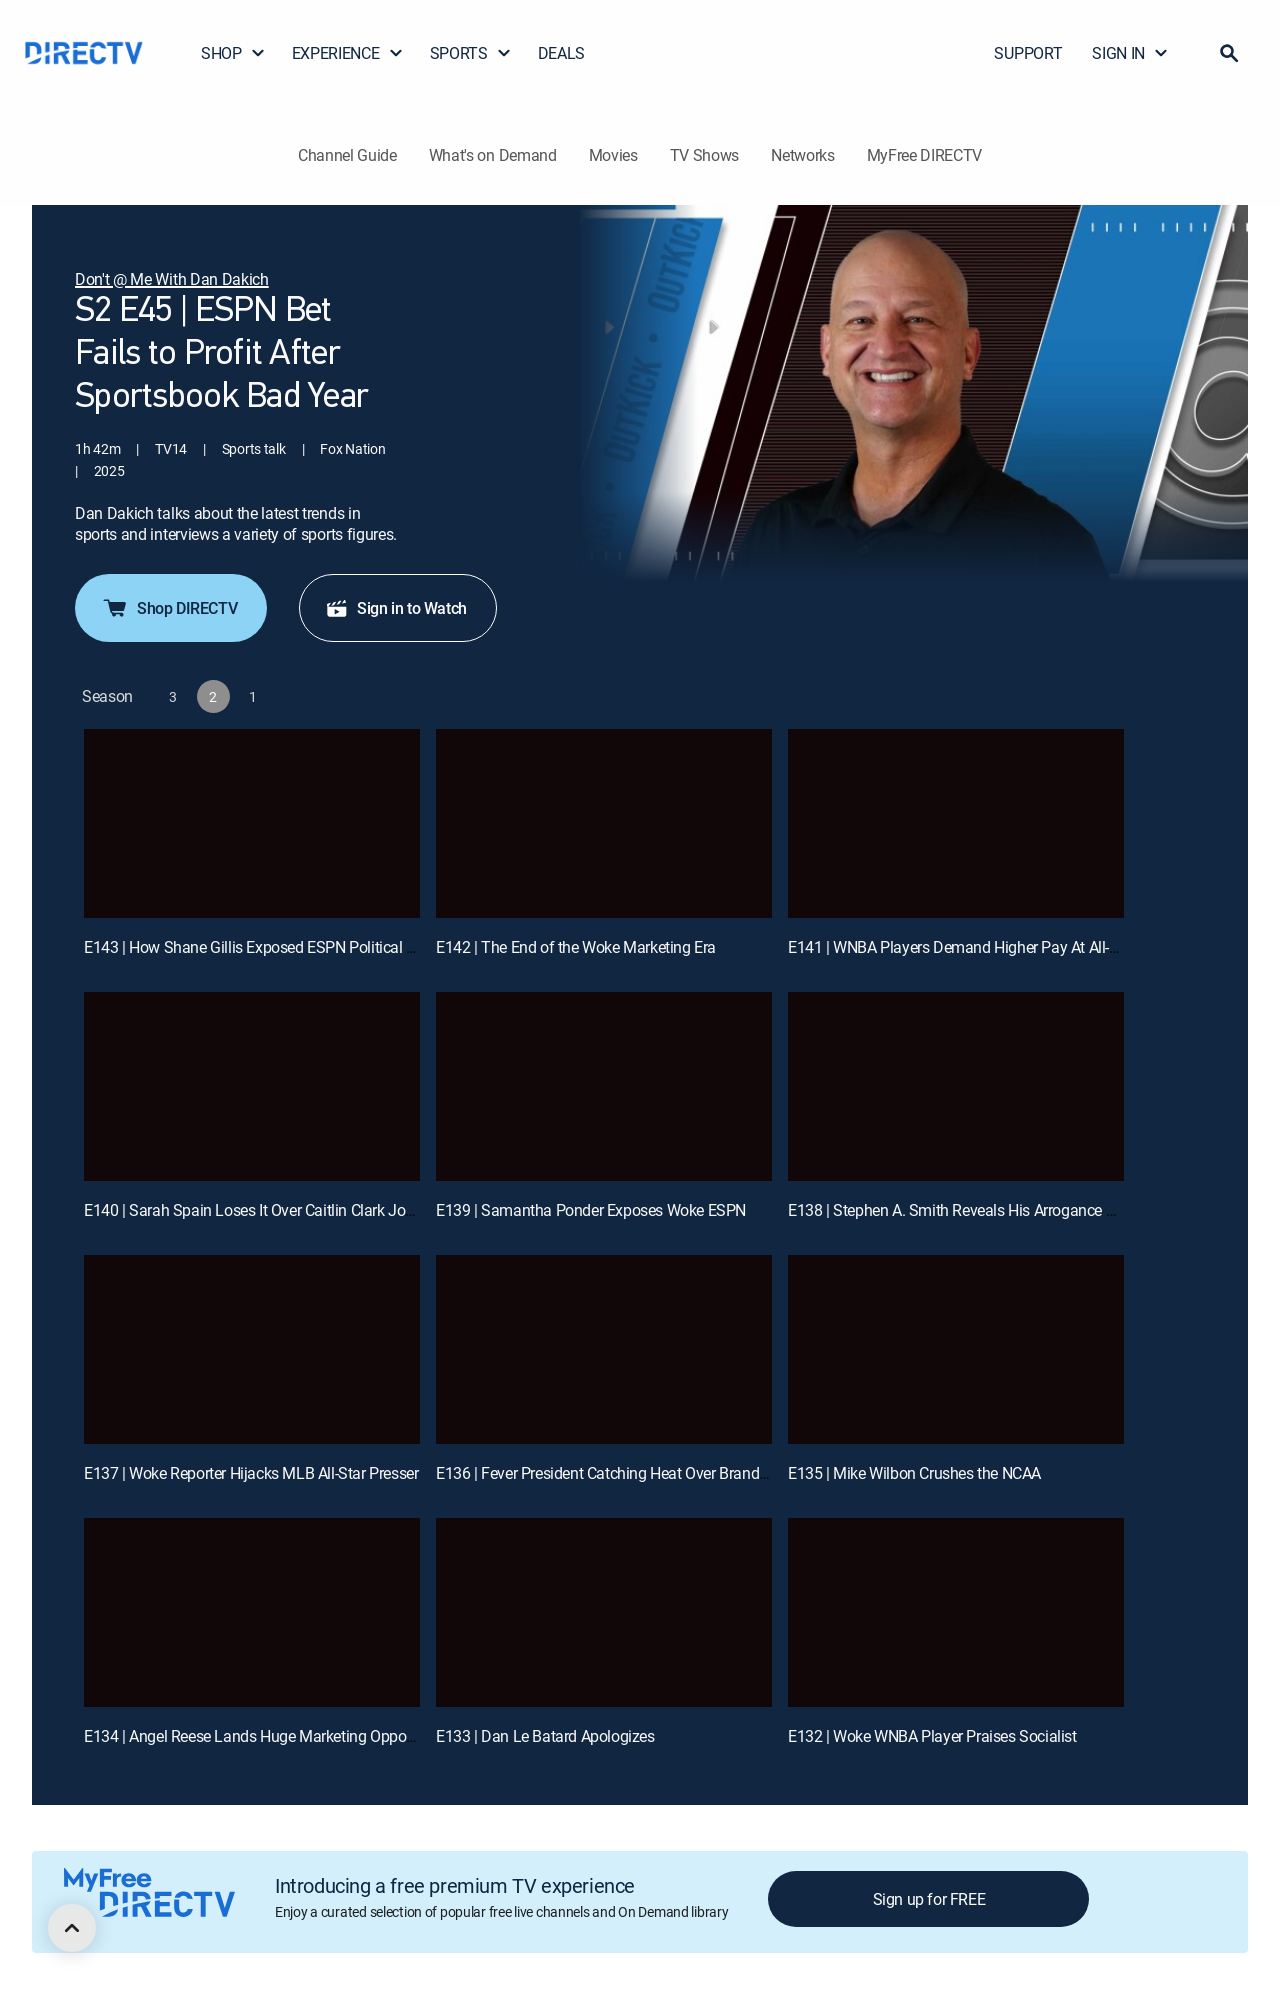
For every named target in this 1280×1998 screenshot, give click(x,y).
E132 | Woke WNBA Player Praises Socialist (932, 1736)
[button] (1229, 53)
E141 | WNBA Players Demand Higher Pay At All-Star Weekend (994, 947)
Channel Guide (347, 155)
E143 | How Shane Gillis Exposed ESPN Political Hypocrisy (278, 947)
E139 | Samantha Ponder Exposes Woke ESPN (591, 1210)
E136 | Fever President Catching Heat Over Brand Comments (636, 1473)
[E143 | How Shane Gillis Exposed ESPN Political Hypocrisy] (252, 823)
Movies (613, 155)
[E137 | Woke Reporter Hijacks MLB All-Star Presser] (252, 1349)
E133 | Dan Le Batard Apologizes (545, 1736)
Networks (802, 155)
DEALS (561, 53)
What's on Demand (493, 155)
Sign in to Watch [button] (396, 608)
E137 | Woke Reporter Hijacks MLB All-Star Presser (251, 1473)
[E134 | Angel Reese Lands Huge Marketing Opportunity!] (252, 1612)
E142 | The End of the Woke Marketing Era (576, 947)
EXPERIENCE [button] (348, 53)
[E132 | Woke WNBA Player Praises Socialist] (956, 1612)
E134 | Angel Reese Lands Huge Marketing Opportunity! (268, 1736)
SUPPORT (1028, 53)
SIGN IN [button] (1130, 53)
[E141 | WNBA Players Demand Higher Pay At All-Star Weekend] (956, 823)
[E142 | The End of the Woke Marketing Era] (604, 823)
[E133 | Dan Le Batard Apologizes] (604, 1612)
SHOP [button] (233, 53)
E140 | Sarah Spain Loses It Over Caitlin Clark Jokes (256, 1210)
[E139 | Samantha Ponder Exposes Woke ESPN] (604, 1086)
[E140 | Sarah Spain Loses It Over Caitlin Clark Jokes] (252, 1086)
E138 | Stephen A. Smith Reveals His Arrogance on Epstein (982, 1210)
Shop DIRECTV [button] (169, 608)
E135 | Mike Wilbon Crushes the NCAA (914, 1473)
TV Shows (704, 155)
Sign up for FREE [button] (929, 1899)
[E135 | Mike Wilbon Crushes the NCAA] (956, 1349)
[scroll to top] (72, 1928)
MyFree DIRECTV (925, 155)
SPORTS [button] (471, 53)
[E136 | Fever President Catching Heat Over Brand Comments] (604, 1349)
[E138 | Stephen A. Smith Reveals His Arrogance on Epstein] (956, 1086)
